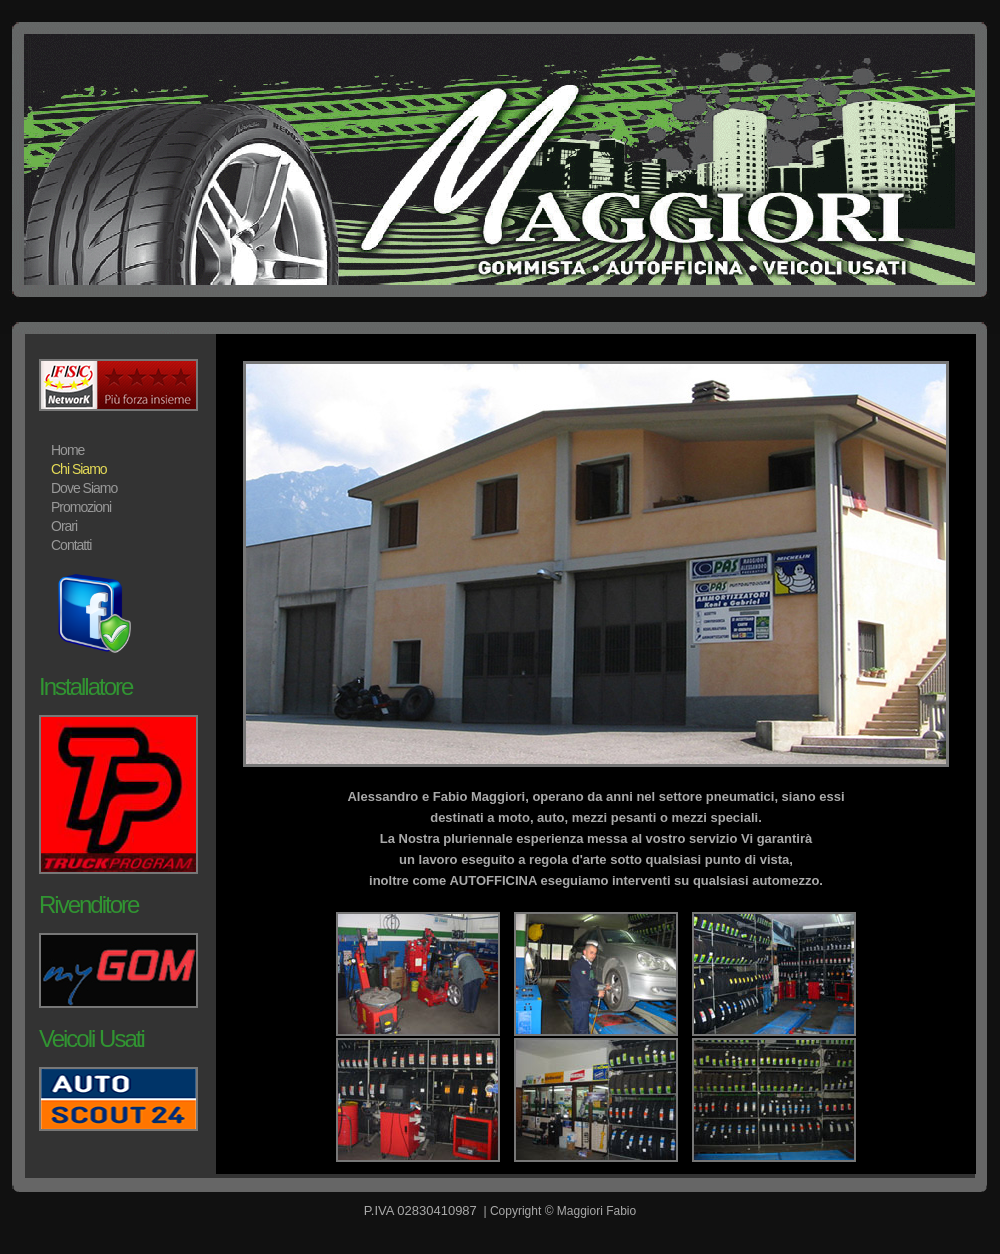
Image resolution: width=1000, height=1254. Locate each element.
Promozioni (81, 507)
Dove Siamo (84, 488)
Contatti (71, 545)
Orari (64, 526)
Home (67, 450)
